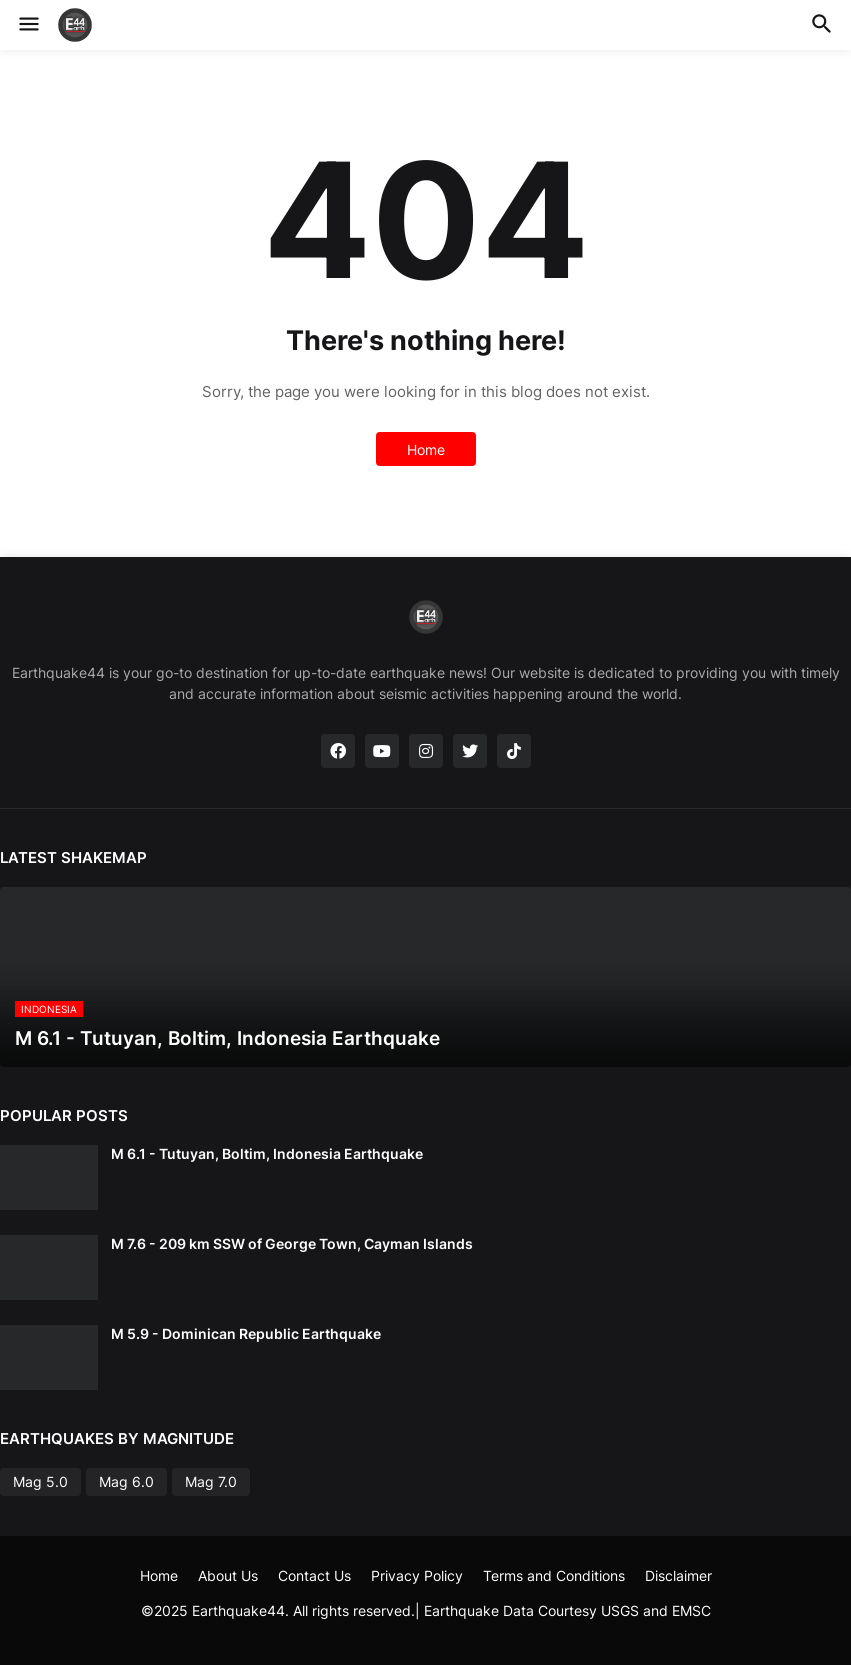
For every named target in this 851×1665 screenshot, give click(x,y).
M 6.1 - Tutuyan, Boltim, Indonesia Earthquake (267, 1153)
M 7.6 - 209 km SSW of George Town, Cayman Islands (292, 1243)
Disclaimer (678, 1575)
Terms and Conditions (554, 1575)
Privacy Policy (417, 1575)
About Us (228, 1575)
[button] (27, 25)
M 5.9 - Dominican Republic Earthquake (246, 1333)
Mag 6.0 (126, 1481)
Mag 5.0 (40, 1481)
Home (426, 449)
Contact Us (314, 1575)
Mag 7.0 (211, 1481)
